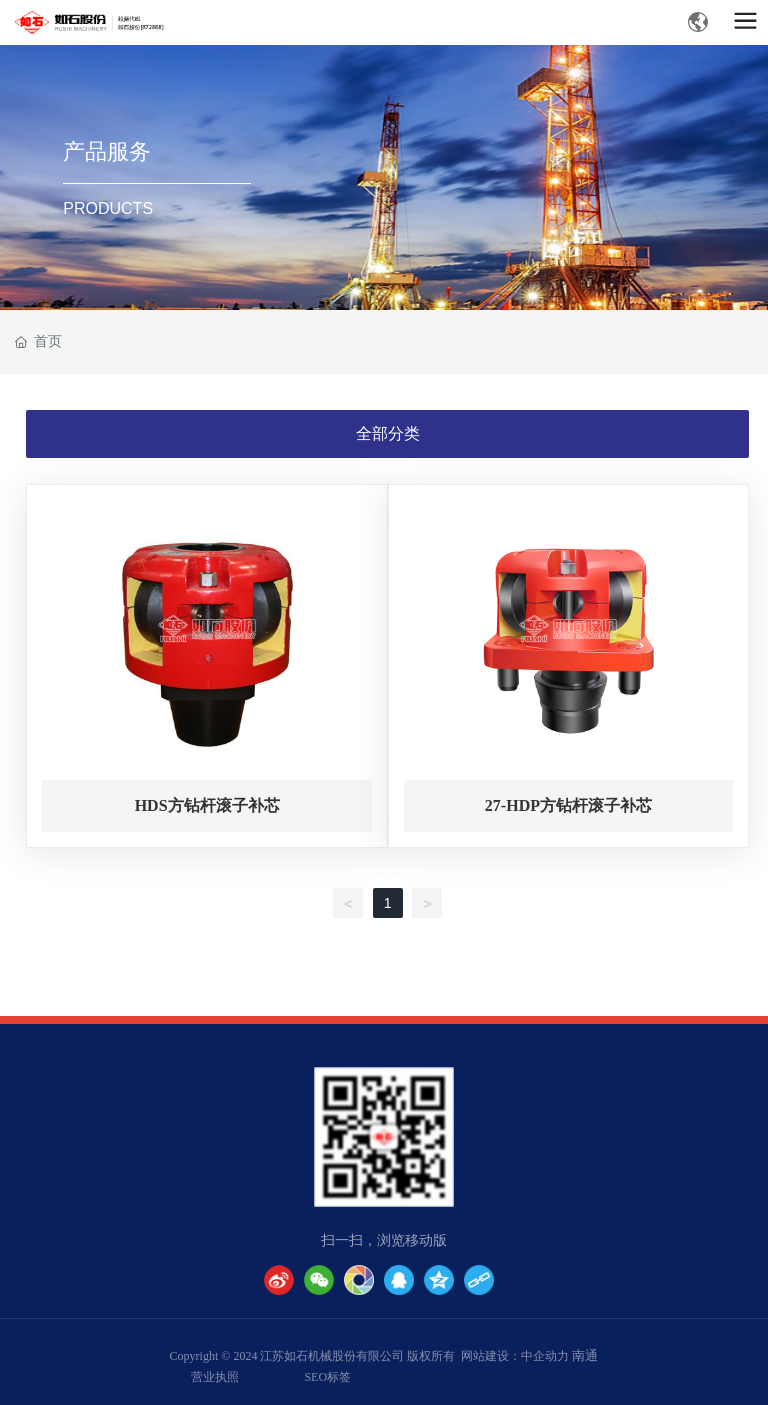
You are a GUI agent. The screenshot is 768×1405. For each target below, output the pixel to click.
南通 (585, 1355)
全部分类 (388, 433)
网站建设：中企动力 (515, 1356)
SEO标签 (327, 1377)
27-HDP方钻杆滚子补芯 (568, 805)
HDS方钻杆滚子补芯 (207, 805)
